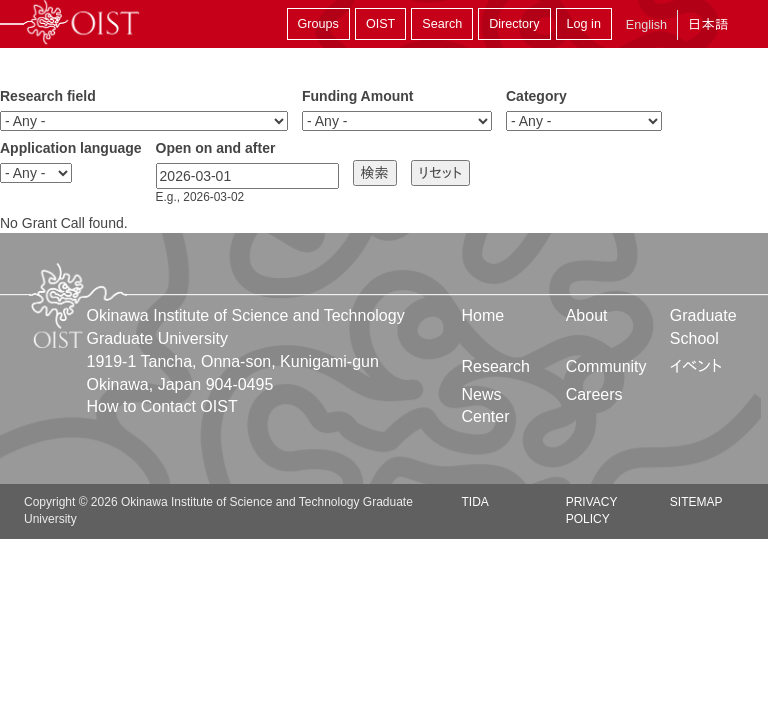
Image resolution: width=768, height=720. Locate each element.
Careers (594, 394)
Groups (318, 24)
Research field (48, 96)
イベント (696, 366)
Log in (584, 24)
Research (496, 366)
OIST (380, 24)
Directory (514, 24)
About (587, 315)
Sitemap (696, 502)
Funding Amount (357, 96)
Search (442, 24)
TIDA (475, 502)
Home (483, 315)
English (646, 25)
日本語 (708, 24)
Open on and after (216, 148)
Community (606, 366)
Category (536, 96)
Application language (71, 148)
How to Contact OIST (162, 406)
